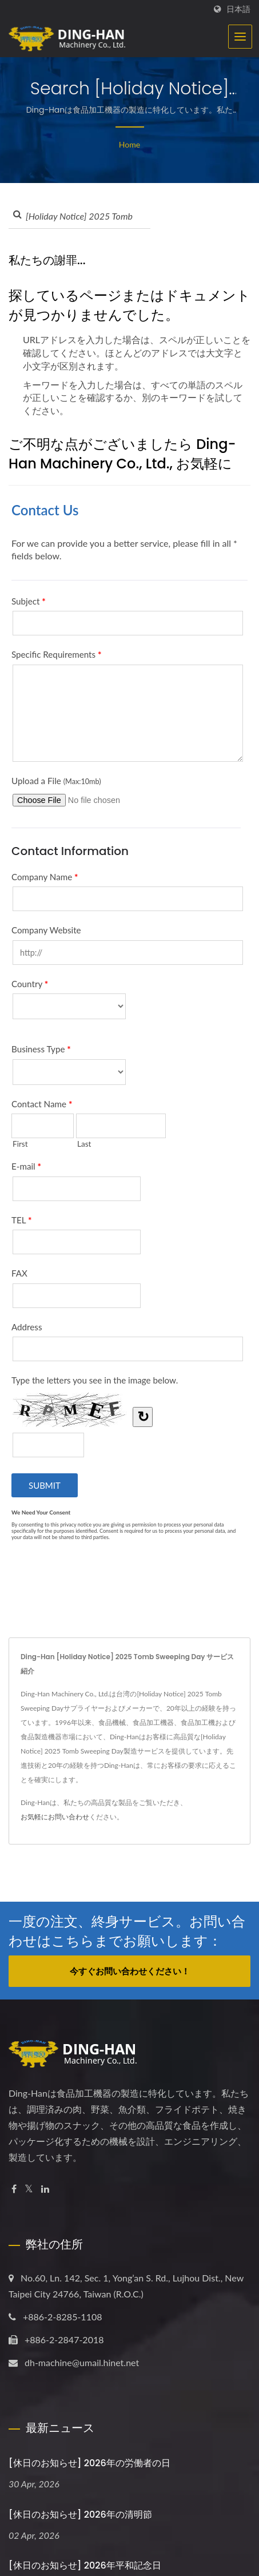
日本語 (238, 9)
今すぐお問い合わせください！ (130, 1971)
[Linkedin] (45, 2189)
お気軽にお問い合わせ (55, 1816)
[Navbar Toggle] (240, 37)
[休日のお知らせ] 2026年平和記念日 (85, 2565)
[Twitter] (29, 2189)
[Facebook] (14, 2189)
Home (129, 144)
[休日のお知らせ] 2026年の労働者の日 (89, 2463)
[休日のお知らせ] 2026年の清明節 (80, 2514)
